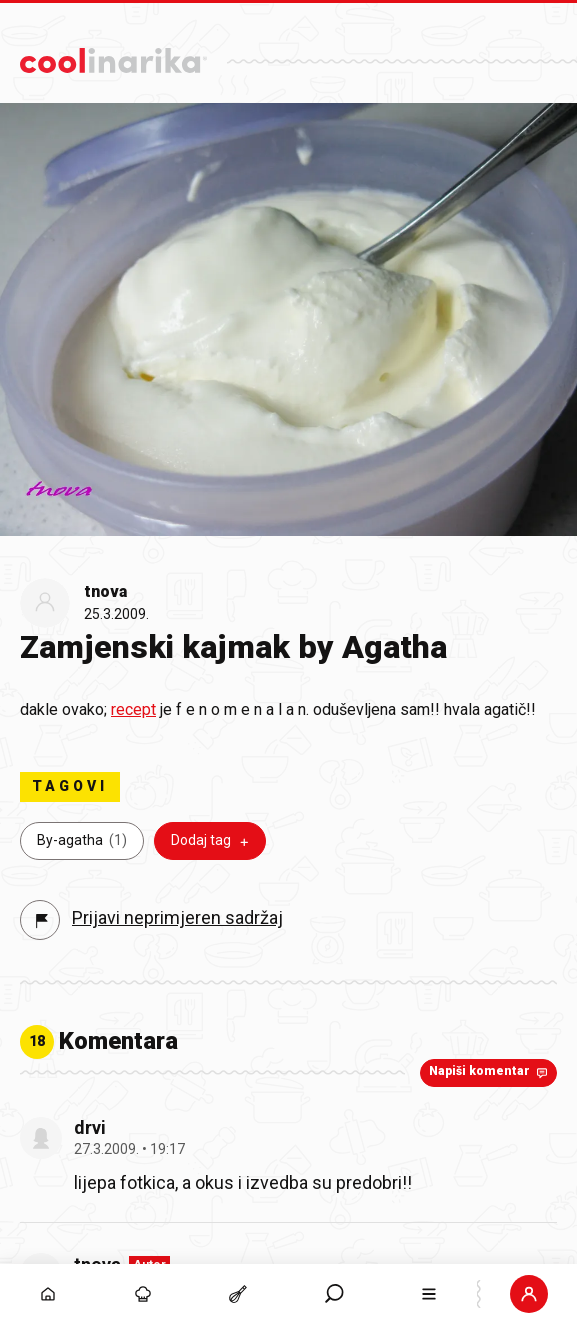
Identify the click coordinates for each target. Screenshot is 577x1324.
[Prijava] (529, 1294)
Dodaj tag (212, 841)
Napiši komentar (490, 1072)
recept (133, 709)
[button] (333, 1294)
